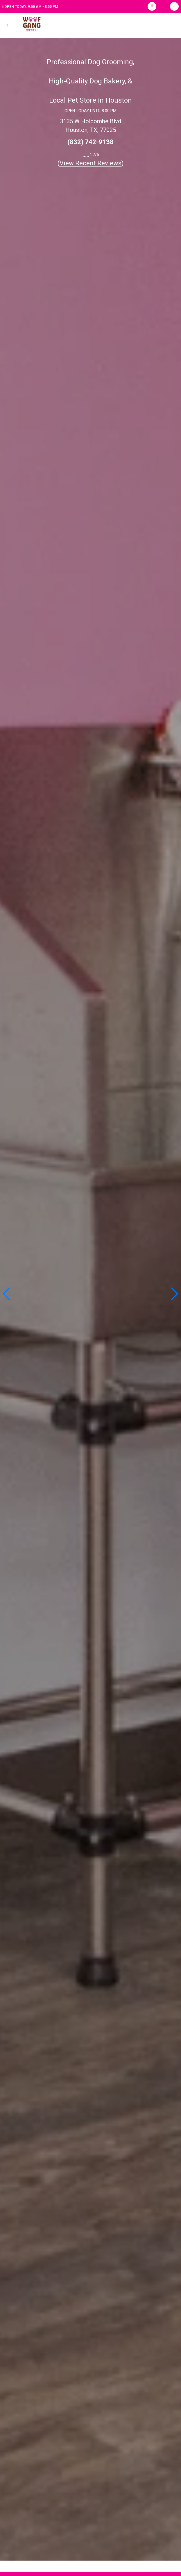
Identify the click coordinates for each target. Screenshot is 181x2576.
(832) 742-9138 (90, 142)
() (91, 163)
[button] (174, 1293)
